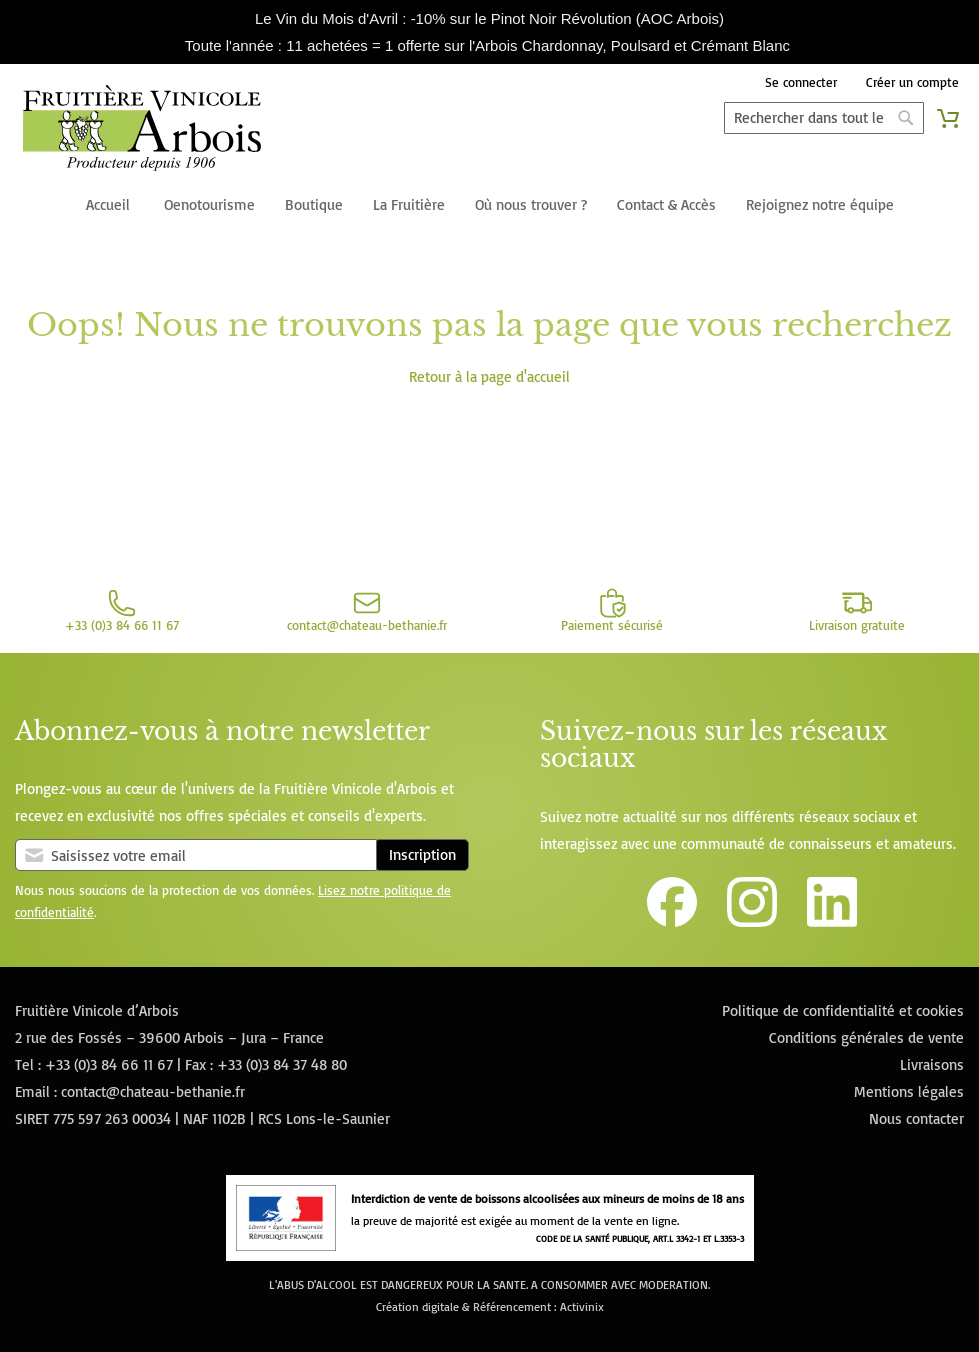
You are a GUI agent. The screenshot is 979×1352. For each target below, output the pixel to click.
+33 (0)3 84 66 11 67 (109, 1064)
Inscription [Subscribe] (422, 854)
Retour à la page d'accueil (489, 376)
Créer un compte (912, 82)
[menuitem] (108, 206)
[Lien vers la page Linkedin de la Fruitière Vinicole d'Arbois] (832, 921)
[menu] (489, 206)
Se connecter (801, 82)
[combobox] (824, 118)
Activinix (582, 1306)
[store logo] (142, 132)
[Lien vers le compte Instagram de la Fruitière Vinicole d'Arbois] (752, 921)
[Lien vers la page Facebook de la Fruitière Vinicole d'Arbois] (672, 921)
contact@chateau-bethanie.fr (153, 1091)
